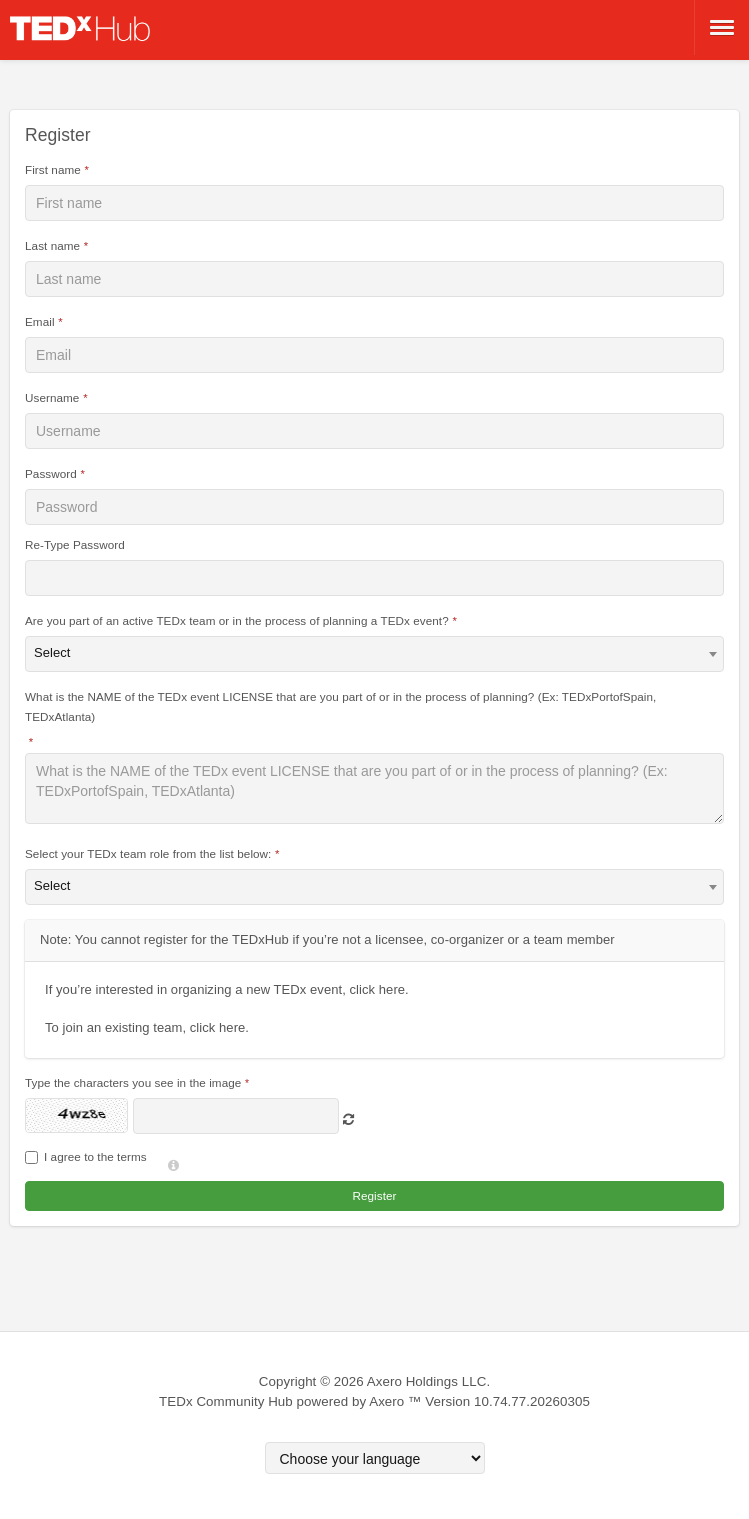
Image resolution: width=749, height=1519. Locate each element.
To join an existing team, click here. (147, 1027)
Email (40, 321)
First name (53, 169)
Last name (52, 245)
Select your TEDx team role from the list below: (148, 853)
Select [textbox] (52, 652)
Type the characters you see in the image (133, 1082)
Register (374, 1195)
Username (52, 397)
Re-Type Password (75, 544)
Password (51, 473)
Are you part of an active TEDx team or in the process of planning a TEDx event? (237, 620)
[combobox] (374, 654)
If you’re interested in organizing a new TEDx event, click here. (227, 989)
